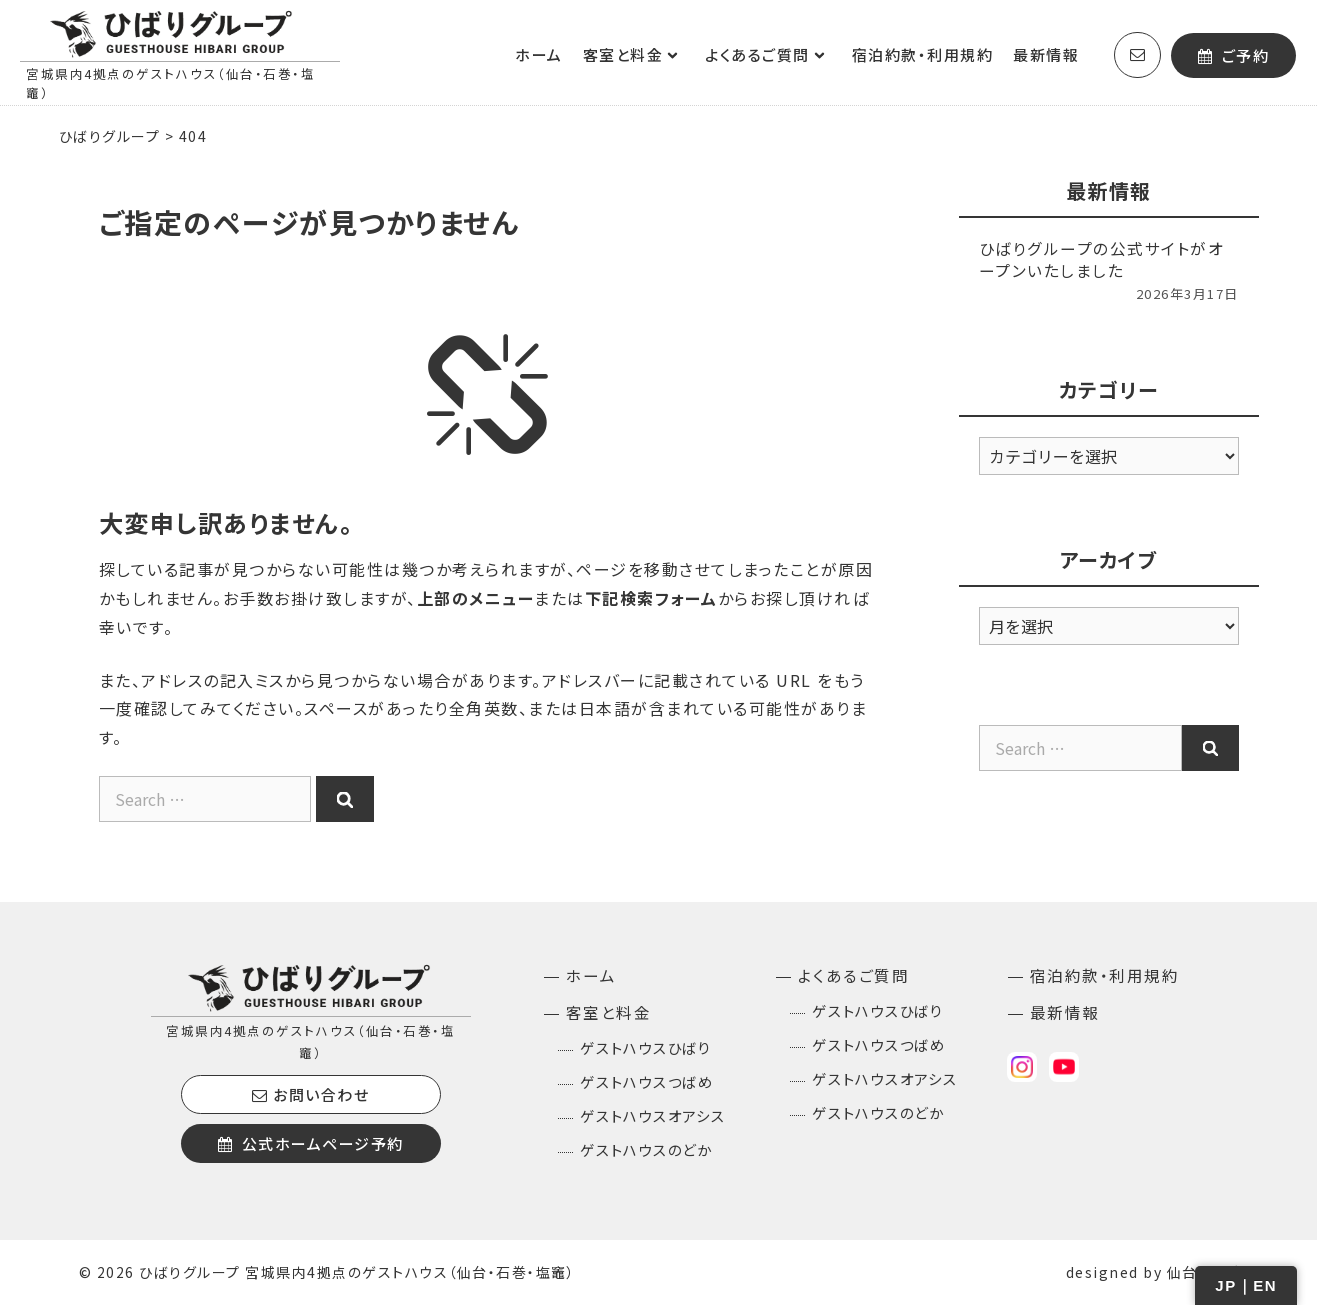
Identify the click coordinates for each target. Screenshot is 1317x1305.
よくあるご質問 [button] (773, 55)
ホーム (539, 54)
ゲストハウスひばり (646, 1047)
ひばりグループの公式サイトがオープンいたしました (1102, 259)
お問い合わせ (310, 1094)
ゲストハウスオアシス (652, 1115)
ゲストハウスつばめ (647, 1081)
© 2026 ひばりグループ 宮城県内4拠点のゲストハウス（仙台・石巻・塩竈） (327, 1272)
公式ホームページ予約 (311, 1143)
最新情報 (1046, 54)
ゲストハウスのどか (646, 1149)
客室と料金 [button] (639, 55)
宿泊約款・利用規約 (923, 54)
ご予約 (1234, 55)
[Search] (345, 799)
